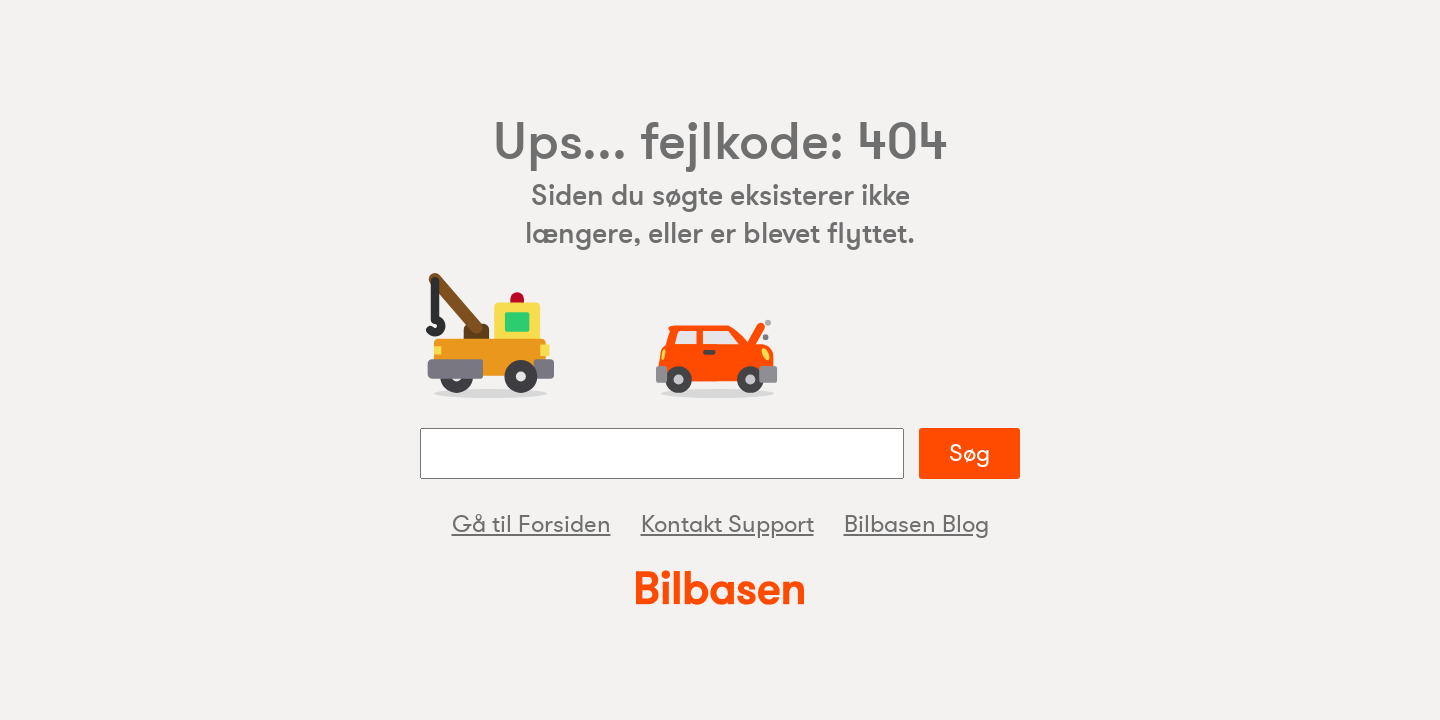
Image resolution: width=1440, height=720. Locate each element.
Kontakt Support (727, 524)
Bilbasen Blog (916, 524)
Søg (969, 453)
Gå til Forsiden (531, 524)
